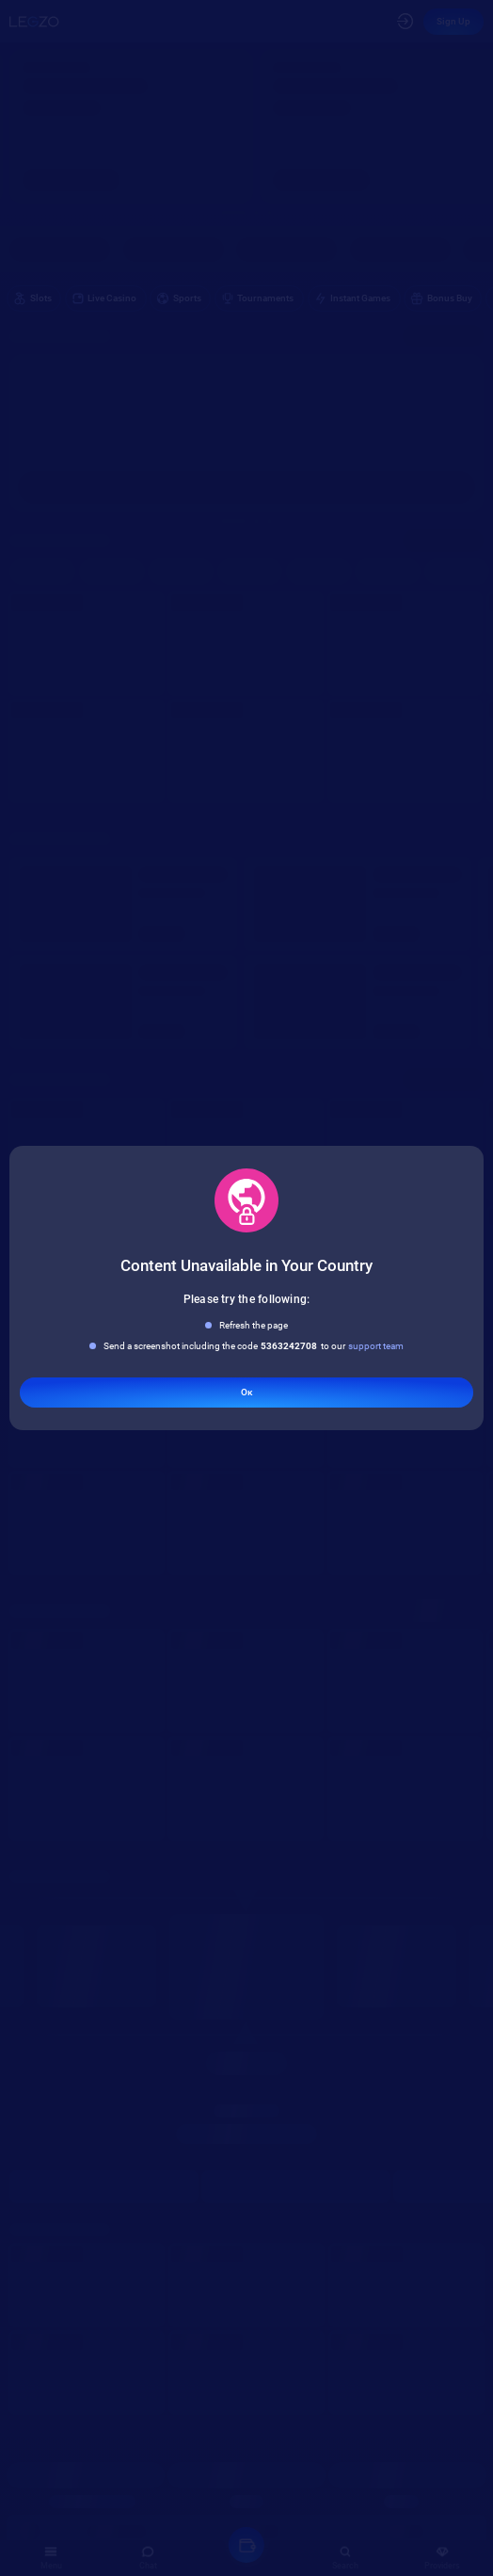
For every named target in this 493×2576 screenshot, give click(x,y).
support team (376, 1346)
